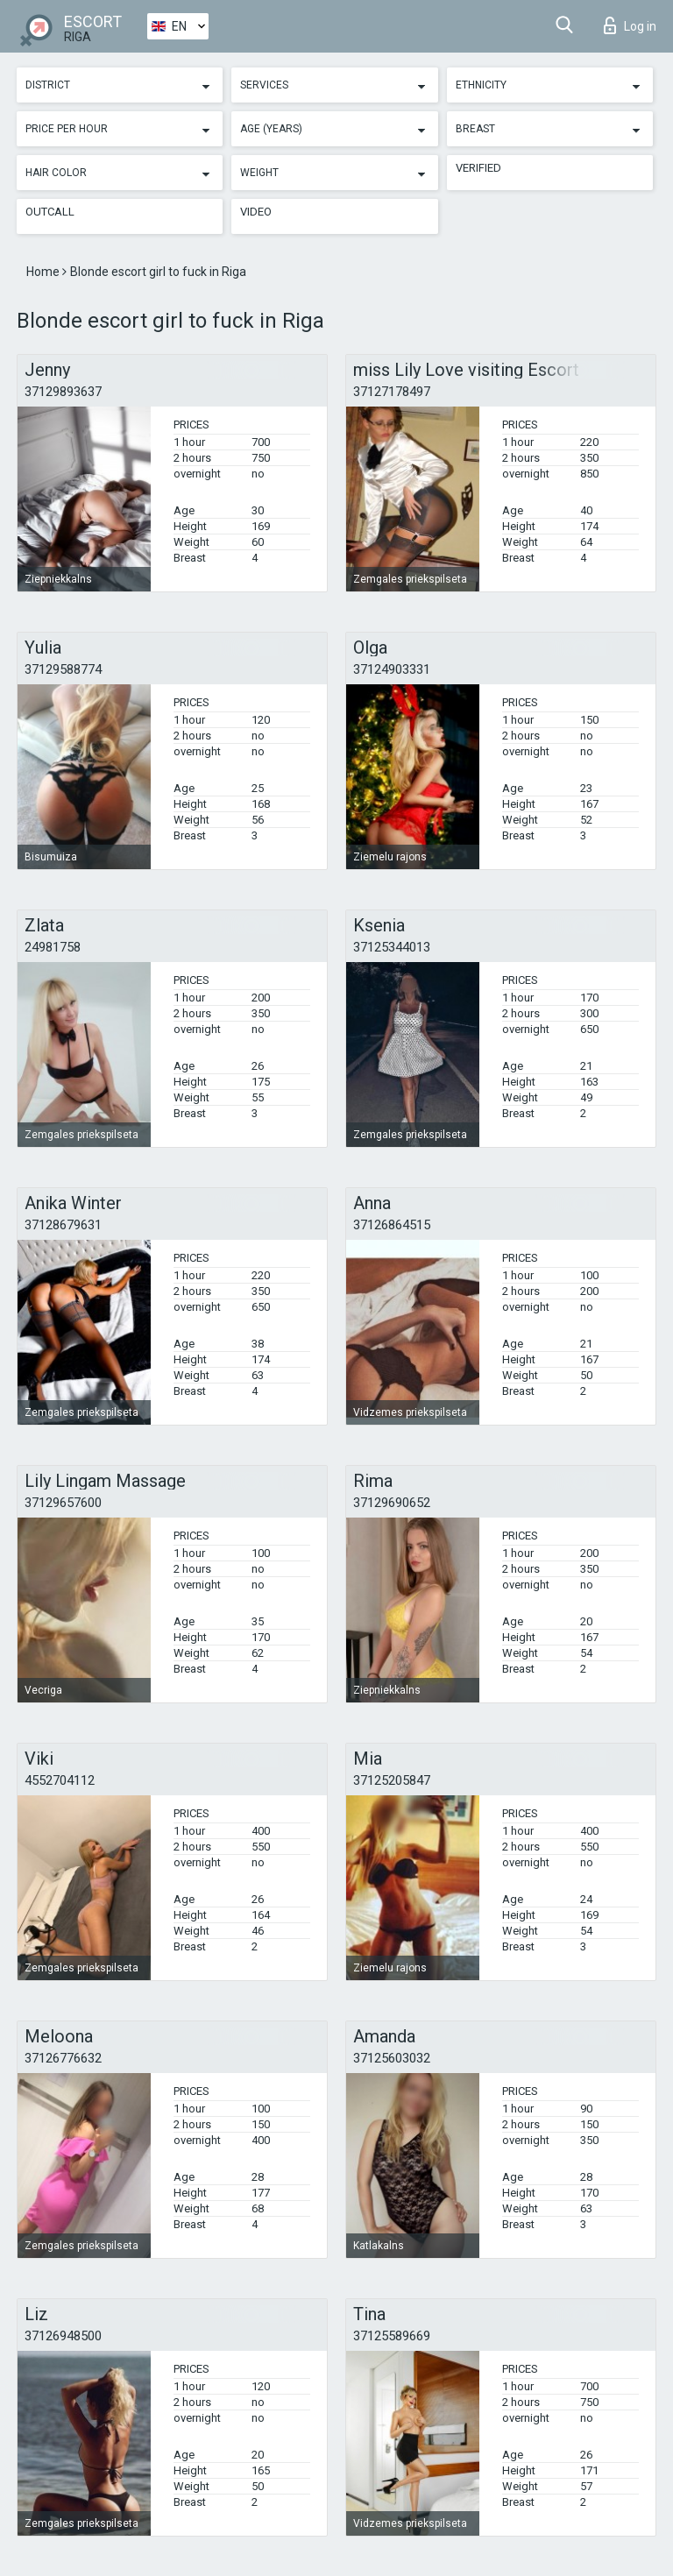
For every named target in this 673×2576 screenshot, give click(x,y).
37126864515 (391, 1225)
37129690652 (391, 1503)
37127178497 (391, 392)
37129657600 (63, 1503)
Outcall (49, 211)
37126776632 (63, 2058)
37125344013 (391, 947)
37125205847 (391, 1780)
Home (44, 272)
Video (256, 211)
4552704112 (60, 1780)
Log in (630, 25)
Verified (478, 167)
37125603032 (391, 2058)
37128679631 (63, 1225)
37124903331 (391, 669)
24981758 (53, 947)
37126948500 (63, 2336)
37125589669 (391, 2336)
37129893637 (63, 392)
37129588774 (63, 669)
